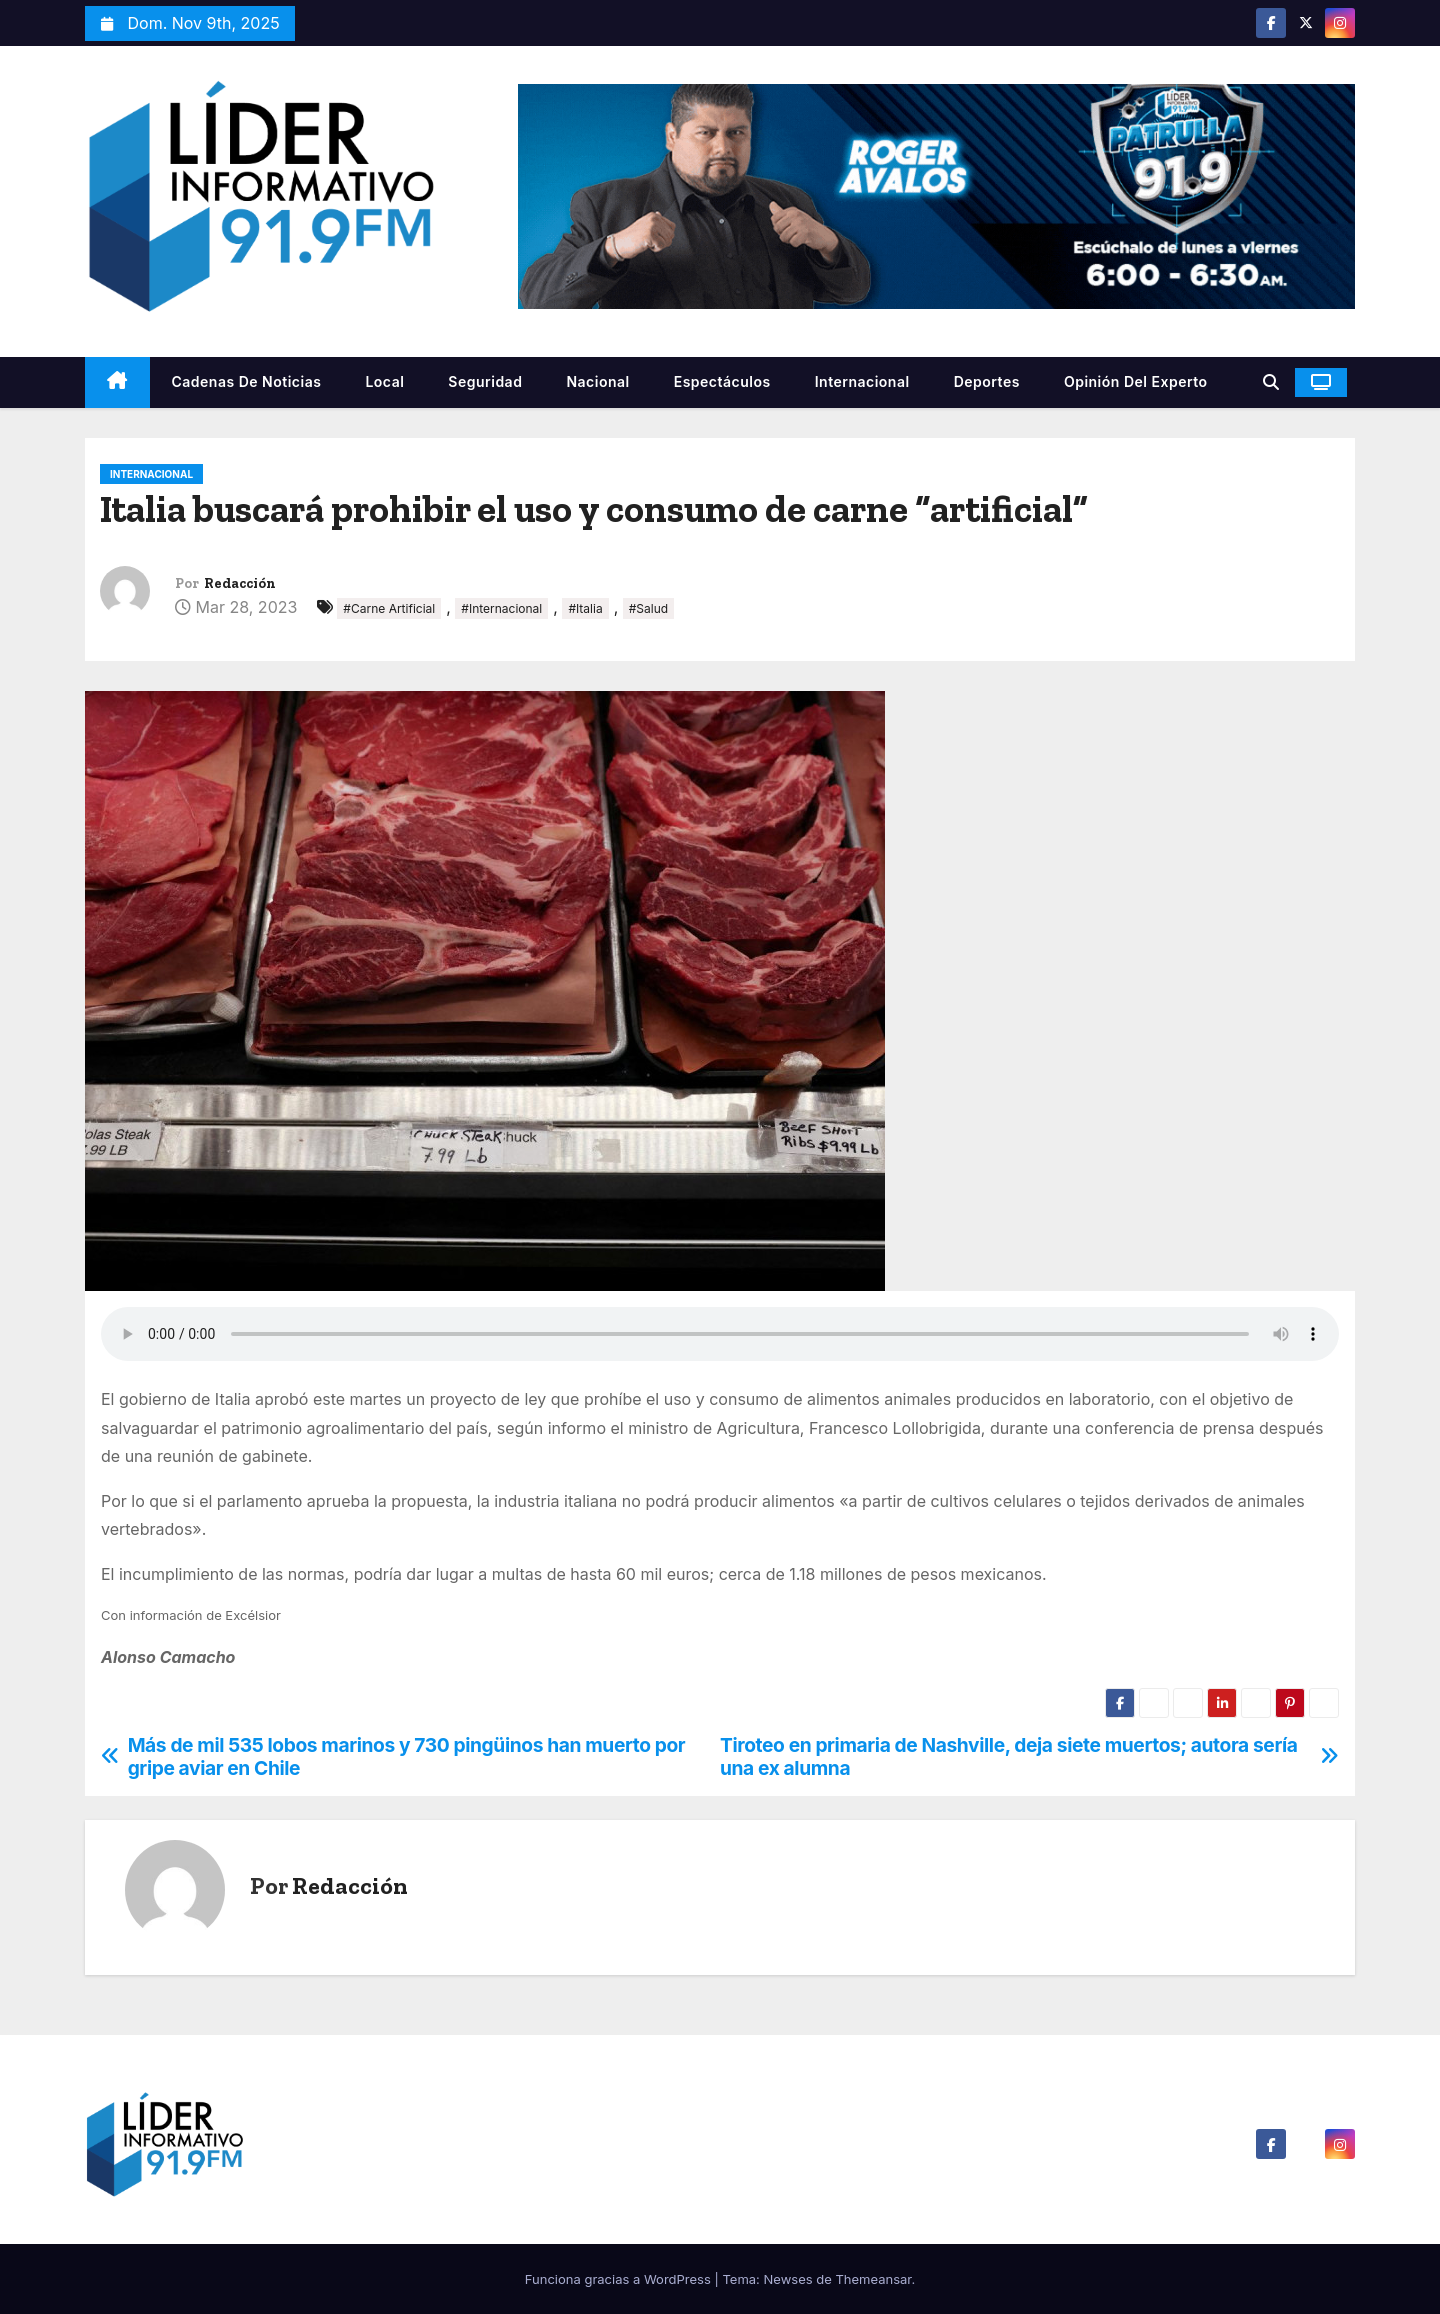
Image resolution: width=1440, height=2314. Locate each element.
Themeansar (873, 2279)
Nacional (597, 381)
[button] (1271, 382)
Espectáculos (722, 381)
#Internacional (501, 608)
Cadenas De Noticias (247, 381)
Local (384, 381)
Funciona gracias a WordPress (620, 2279)
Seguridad (485, 381)
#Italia (585, 608)
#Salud (648, 608)
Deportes (987, 381)
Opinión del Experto (1136, 381)
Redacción (240, 583)
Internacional (862, 381)
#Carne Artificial (389, 608)
